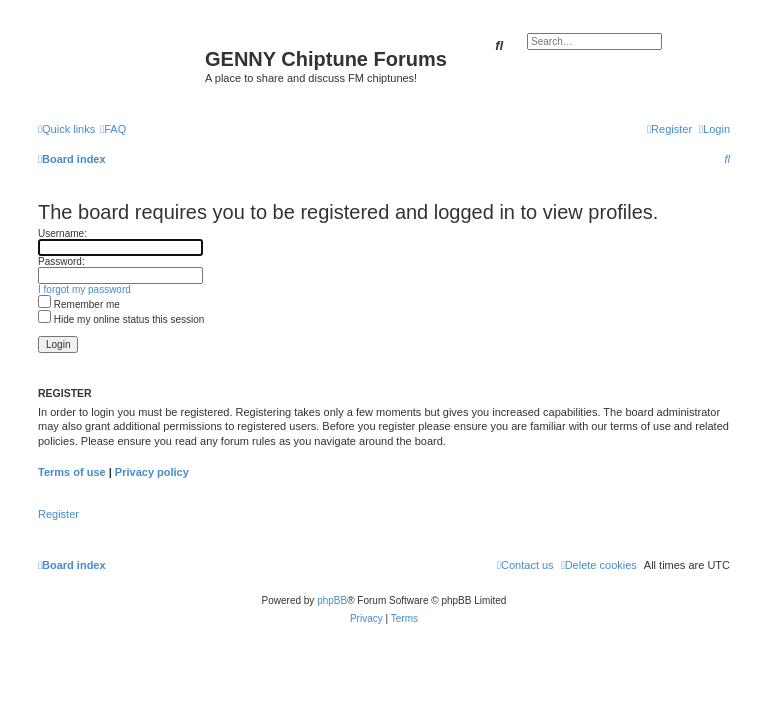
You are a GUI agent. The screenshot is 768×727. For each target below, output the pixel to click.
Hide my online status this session (121, 319)
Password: (61, 261)
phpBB (332, 600)
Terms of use (72, 472)
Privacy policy (152, 472)
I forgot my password (84, 289)
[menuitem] (113, 129)
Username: (62, 233)
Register (58, 514)
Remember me (79, 304)
